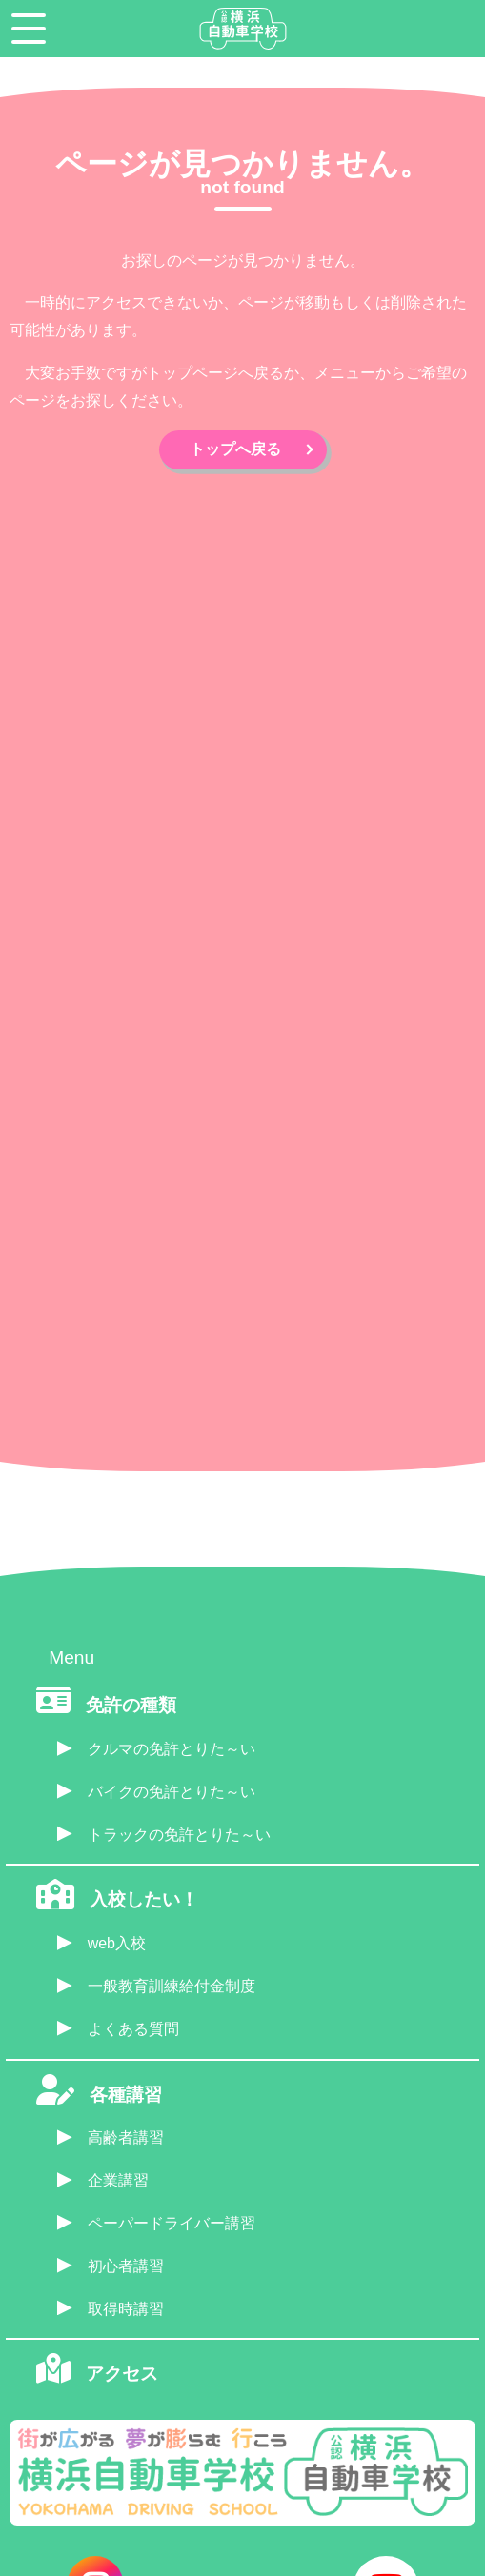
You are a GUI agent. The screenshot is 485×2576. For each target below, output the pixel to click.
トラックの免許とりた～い (179, 1835)
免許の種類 (131, 1705)
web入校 (117, 1943)
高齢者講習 (126, 2137)
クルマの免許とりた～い (171, 1749)
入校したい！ (144, 1899)
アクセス (122, 2374)
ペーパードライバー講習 (171, 2223)
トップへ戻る (235, 449)
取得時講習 (126, 2309)
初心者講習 (126, 2266)
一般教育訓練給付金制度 (171, 1986)
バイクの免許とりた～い (171, 1792)
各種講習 (126, 2095)
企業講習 (118, 2180)
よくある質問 (133, 2029)
